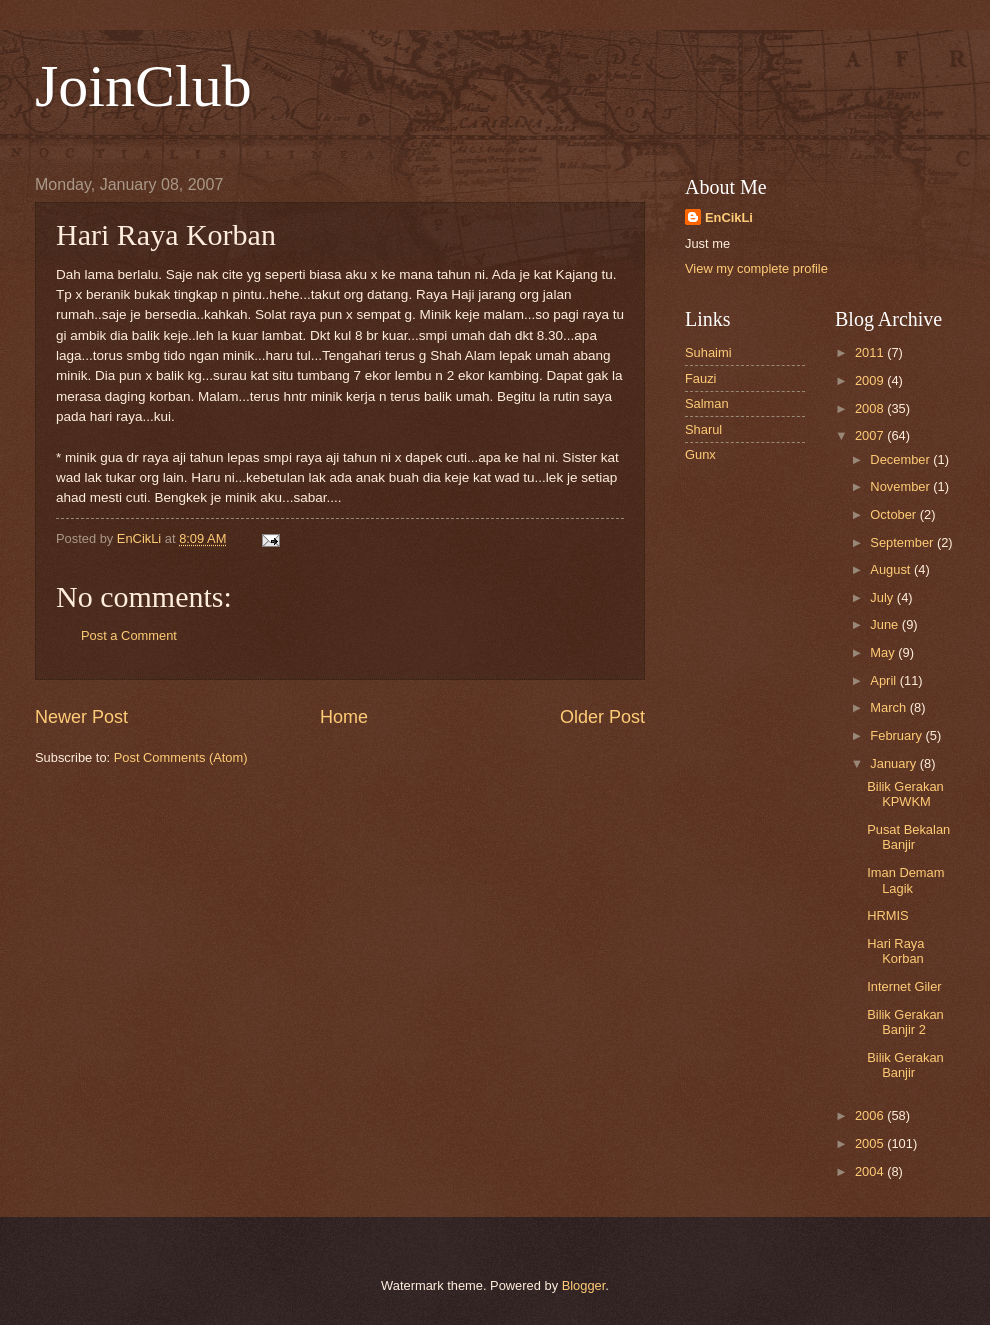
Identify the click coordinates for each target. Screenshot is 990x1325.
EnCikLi (729, 217)
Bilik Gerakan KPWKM (905, 794)
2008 (871, 408)
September (903, 542)
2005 (871, 1143)
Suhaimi (708, 352)
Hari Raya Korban (895, 951)
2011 (871, 352)
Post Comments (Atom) (181, 757)
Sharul (703, 429)
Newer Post (81, 717)
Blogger (584, 1285)
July (883, 597)
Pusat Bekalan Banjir (908, 837)
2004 (871, 1171)
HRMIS (888, 915)
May (884, 652)
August (892, 569)
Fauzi (700, 378)
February (897, 735)
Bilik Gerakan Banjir (905, 1065)
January (894, 763)
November (901, 486)
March (889, 707)
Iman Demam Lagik (905, 880)
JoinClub (143, 86)
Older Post (602, 717)
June (886, 624)
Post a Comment (129, 635)
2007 (871, 435)
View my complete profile (756, 268)
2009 (871, 380)
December (901, 459)
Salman (707, 403)
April (884, 680)
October (894, 514)
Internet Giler (904, 986)
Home (344, 717)
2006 (871, 1115)
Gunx (700, 454)
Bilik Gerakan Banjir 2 (905, 1022)
